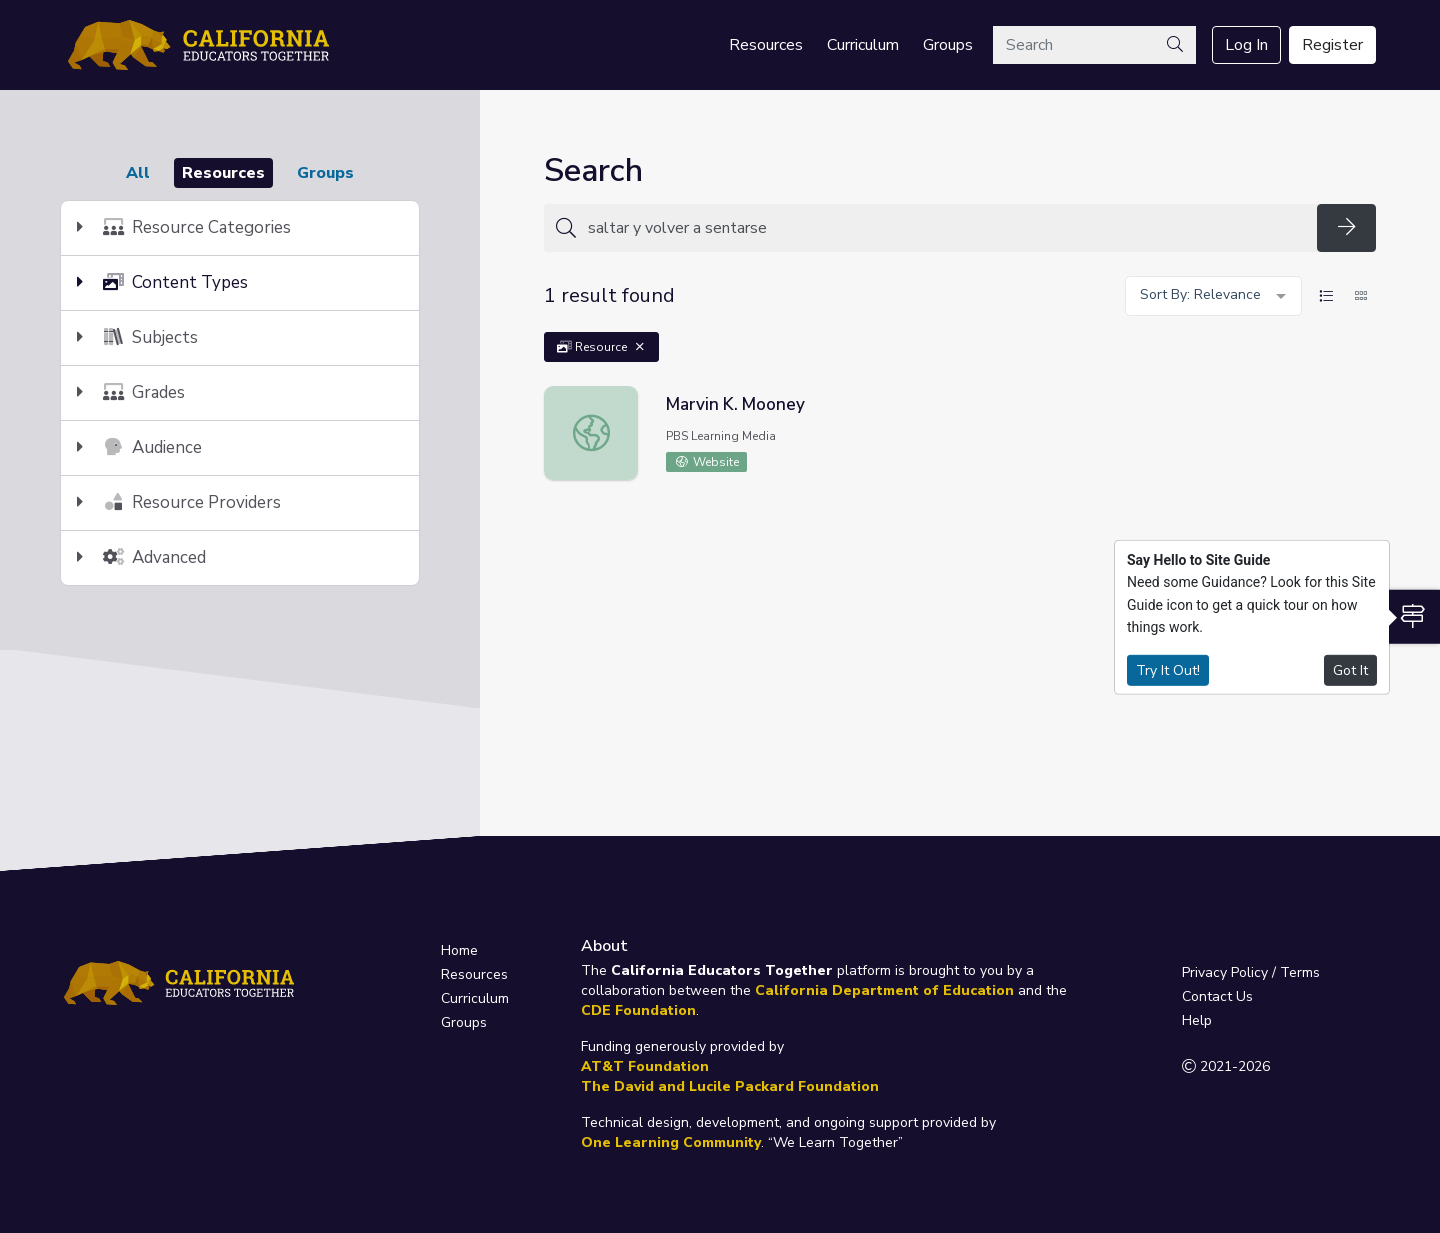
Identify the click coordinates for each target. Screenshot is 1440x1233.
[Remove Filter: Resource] (640, 347)
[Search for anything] (946, 228)
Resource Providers (179, 502)
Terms (1300, 972)
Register (1332, 45)
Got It (1350, 669)
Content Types (162, 282)
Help (1197, 1020)
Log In (1246, 45)
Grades (131, 392)
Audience (139, 447)
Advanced (141, 557)
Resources (766, 45)
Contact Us (1217, 996)
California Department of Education (884, 990)
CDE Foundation (638, 1010)
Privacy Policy (1225, 972)
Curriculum (863, 45)
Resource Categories (184, 227)
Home (459, 950)
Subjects (137, 337)
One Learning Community (671, 1142)
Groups (948, 45)
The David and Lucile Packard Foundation (730, 1086)
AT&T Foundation (645, 1066)
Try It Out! (1168, 669)
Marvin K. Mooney (735, 404)
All (138, 173)
